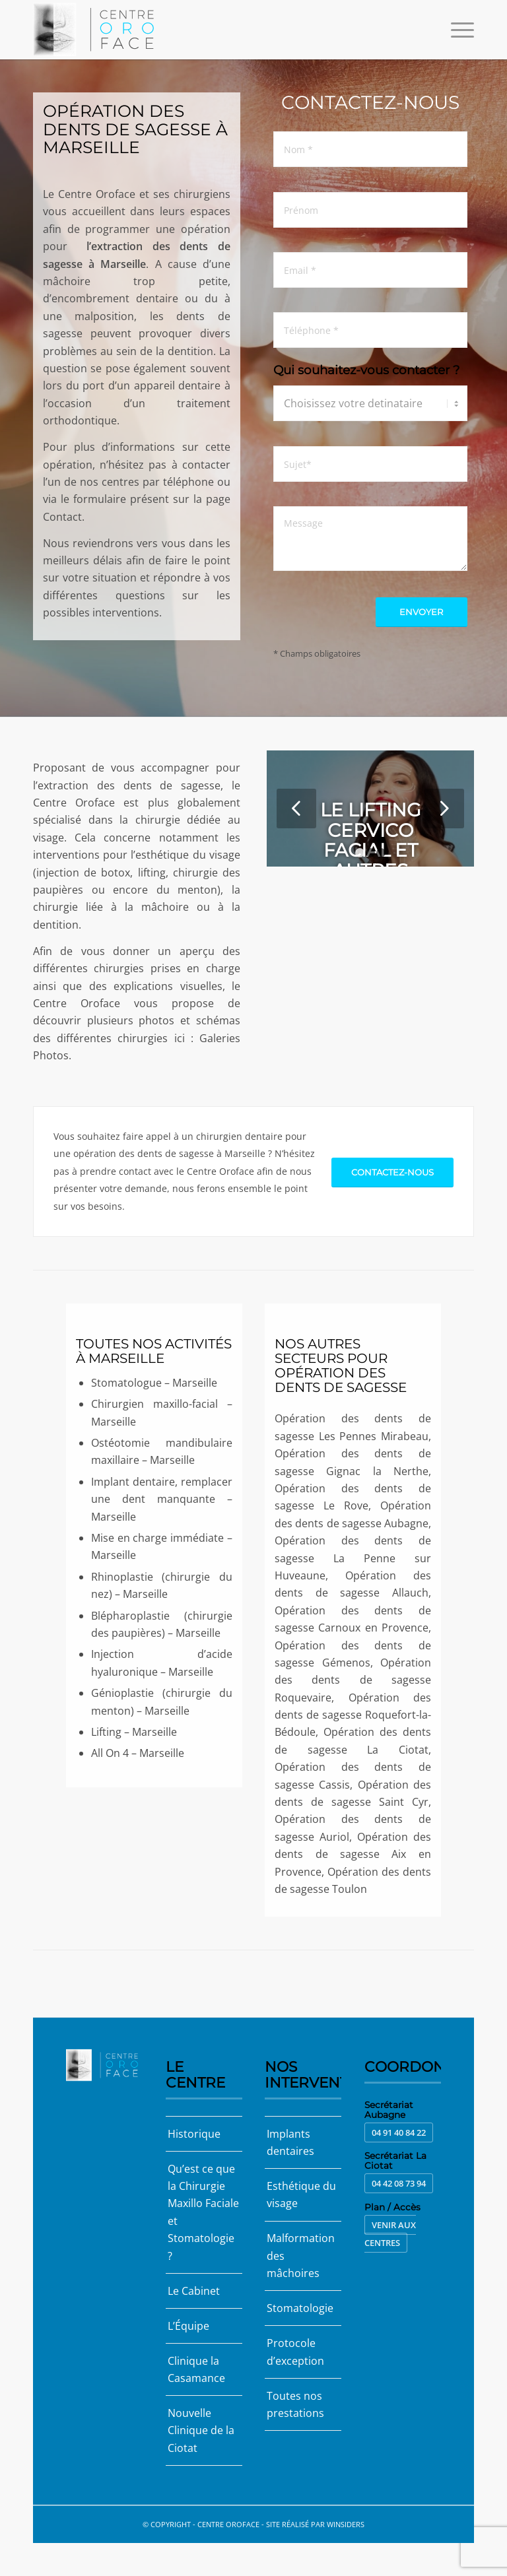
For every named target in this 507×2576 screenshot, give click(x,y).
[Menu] (456, 29)
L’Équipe (188, 2326)
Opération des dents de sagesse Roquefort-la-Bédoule (353, 1715)
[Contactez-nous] (392, 1172)
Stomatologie (300, 2308)
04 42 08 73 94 (399, 2183)
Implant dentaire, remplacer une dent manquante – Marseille (161, 1499)
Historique (194, 2134)
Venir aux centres (390, 2234)
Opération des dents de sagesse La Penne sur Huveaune (353, 1558)
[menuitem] (456, 29)
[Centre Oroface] (97, 29)
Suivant (444, 808)
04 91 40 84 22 (399, 2132)
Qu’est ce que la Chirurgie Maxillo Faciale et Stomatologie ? (203, 2212)
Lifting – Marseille (134, 1732)
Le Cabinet (194, 2291)
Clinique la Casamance (196, 2369)
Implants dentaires (290, 2142)
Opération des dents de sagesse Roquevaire (353, 1680)
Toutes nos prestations (295, 2404)
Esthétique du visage (301, 2194)
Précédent (296, 808)
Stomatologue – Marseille (154, 1382)
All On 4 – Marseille (137, 1753)
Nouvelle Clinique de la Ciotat (201, 2430)
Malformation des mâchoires (301, 2255)
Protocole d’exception (295, 2351)
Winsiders (345, 2524)
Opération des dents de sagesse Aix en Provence (353, 1854)
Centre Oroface (228, 2524)
